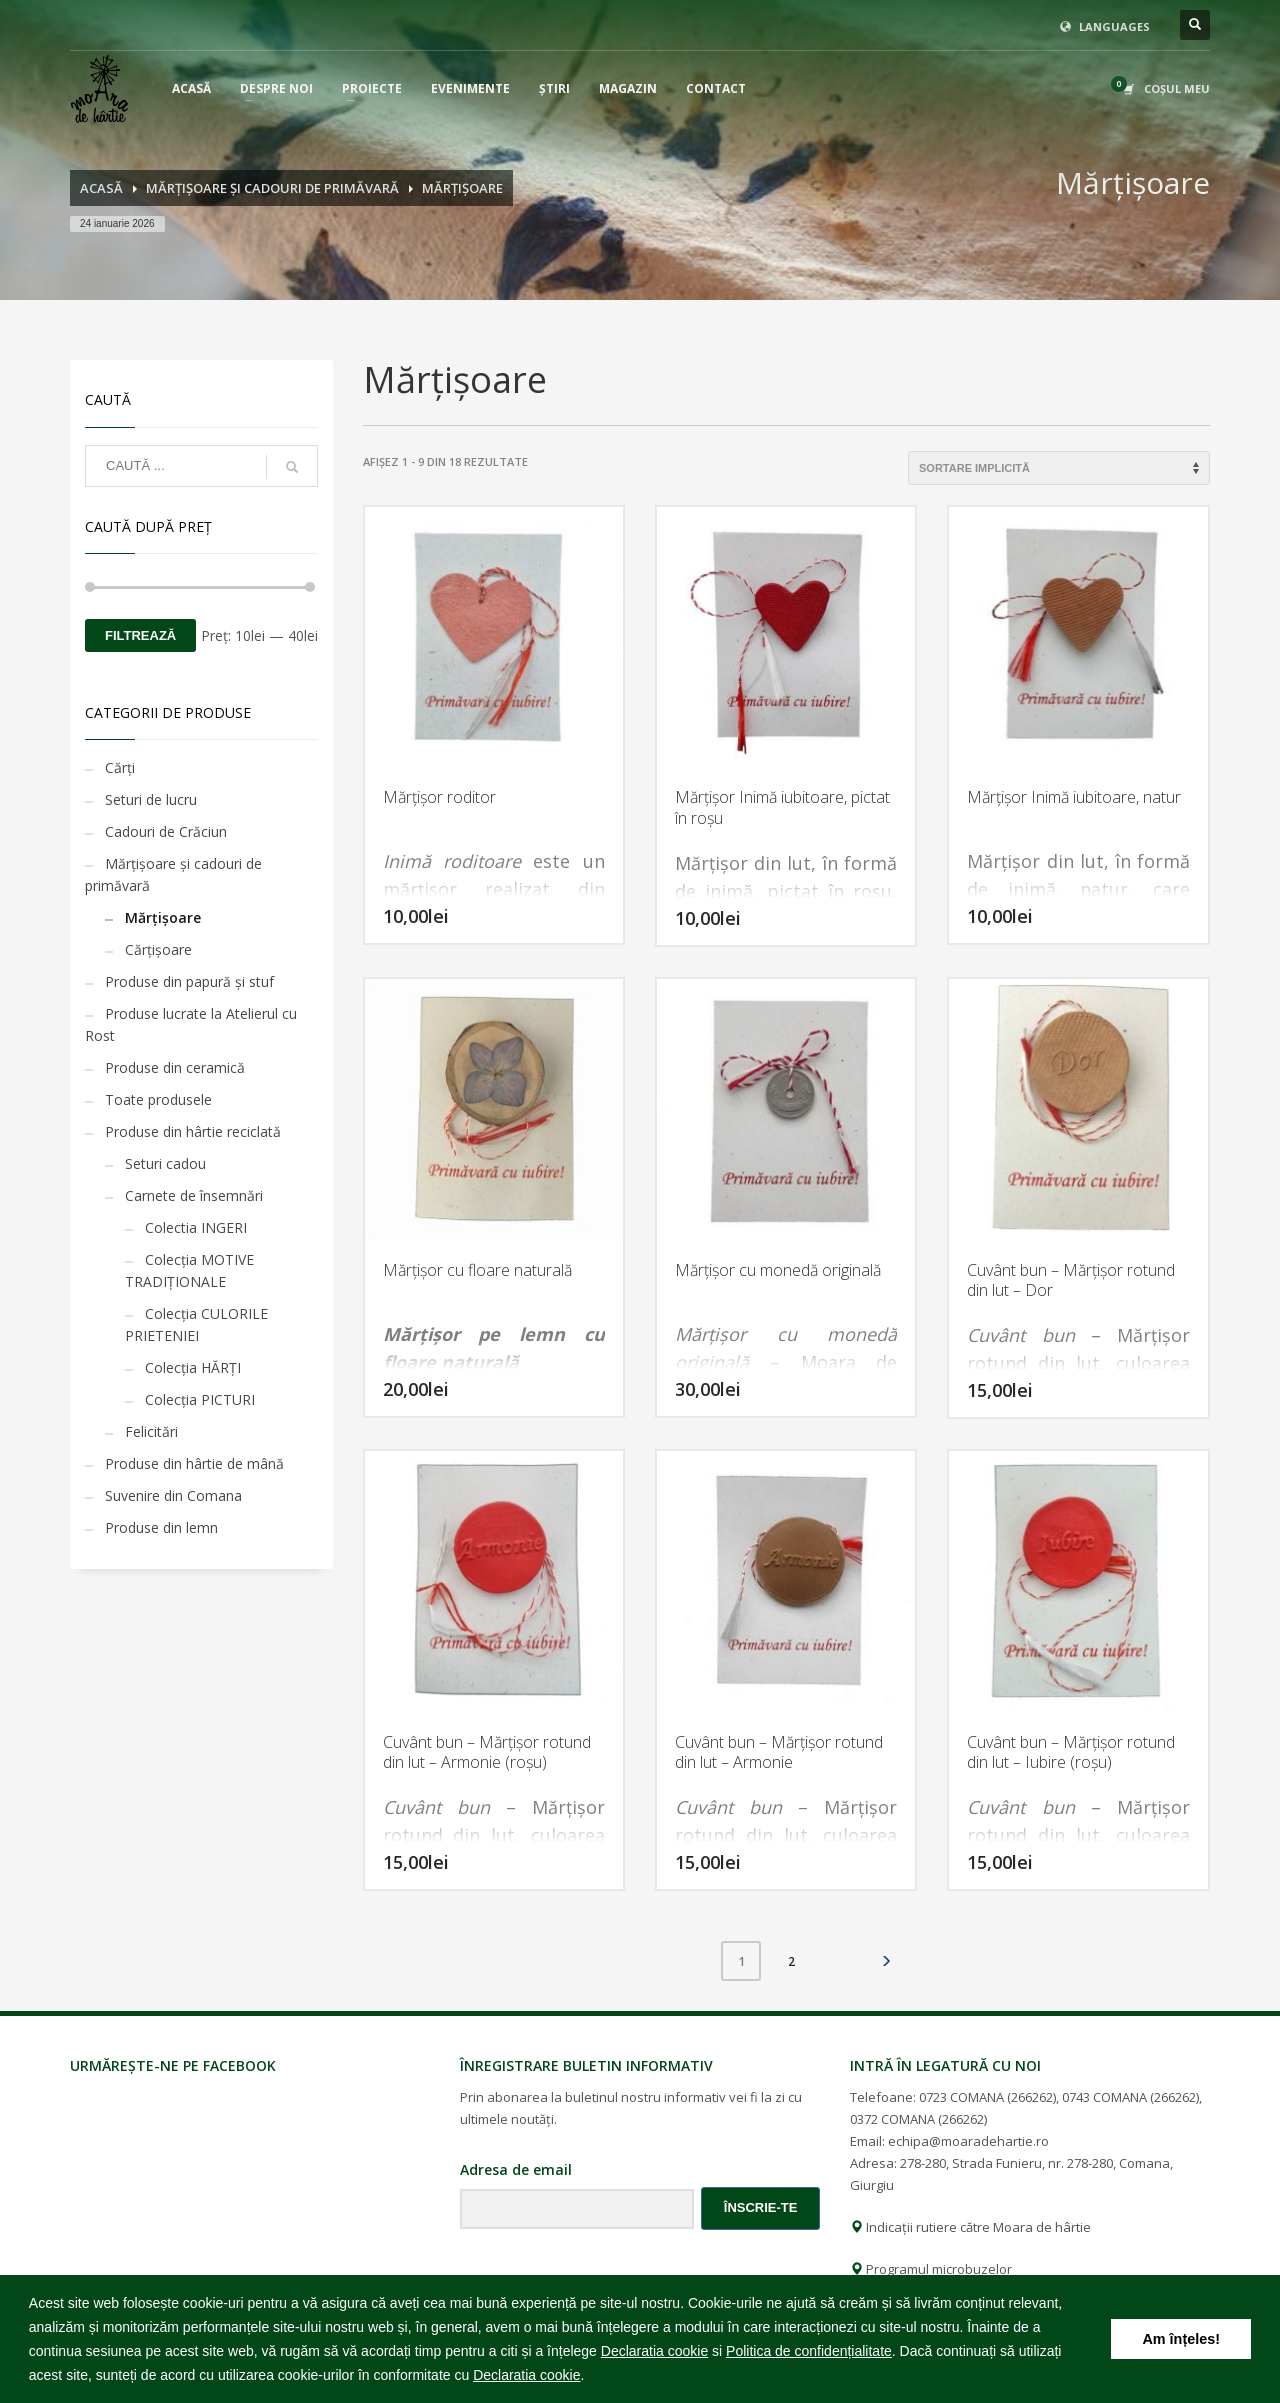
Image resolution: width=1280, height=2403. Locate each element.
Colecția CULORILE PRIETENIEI (196, 1324)
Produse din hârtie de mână (194, 1463)
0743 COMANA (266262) (1130, 2097)
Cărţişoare (158, 949)
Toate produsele (158, 1099)
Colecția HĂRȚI (193, 1367)
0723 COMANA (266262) (987, 2097)
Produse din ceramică (175, 1067)
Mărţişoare (163, 917)
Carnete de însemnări (194, 1195)
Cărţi (120, 767)
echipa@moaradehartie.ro (968, 2141)
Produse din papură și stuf (189, 981)
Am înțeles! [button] (1181, 2339)
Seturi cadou (165, 1163)
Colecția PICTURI (200, 1399)
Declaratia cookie (654, 2351)
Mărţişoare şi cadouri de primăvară (173, 874)
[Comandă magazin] (1059, 468)
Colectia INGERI (196, 1227)
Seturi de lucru (151, 799)
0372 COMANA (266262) (918, 2119)
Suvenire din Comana (173, 1495)
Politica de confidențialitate (809, 2351)
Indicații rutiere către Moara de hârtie (970, 2227)
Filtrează (140, 635)
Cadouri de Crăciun (166, 831)
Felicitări (151, 1431)
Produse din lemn (161, 1527)
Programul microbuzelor (931, 2269)
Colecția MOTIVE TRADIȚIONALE (189, 1270)
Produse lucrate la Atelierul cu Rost (191, 1024)
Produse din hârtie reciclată (193, 1131)
